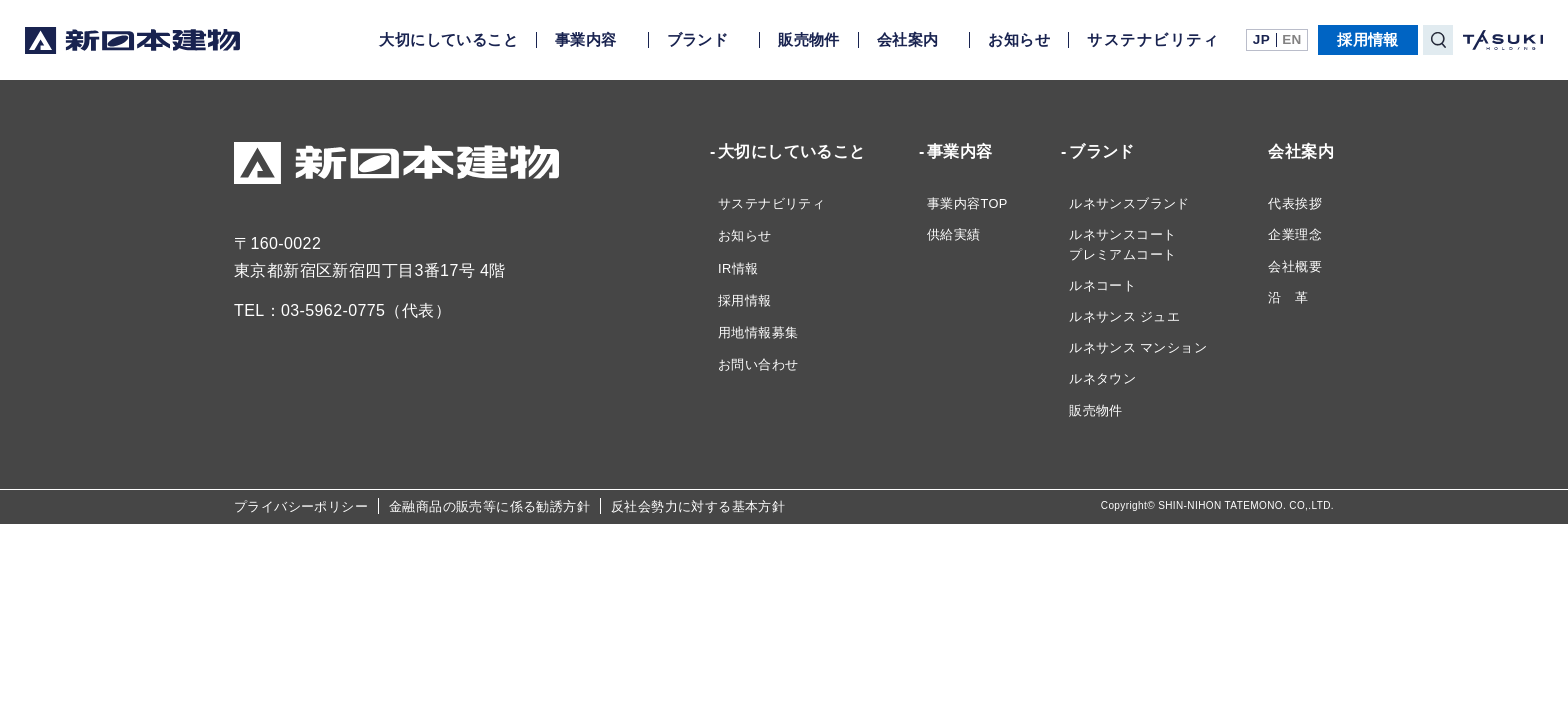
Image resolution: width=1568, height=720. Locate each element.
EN (1292, 40)
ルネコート (1102, 285)
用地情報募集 (758, 332)
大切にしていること (448, 39)
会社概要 (1295, 266)
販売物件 (809, 39)
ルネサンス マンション (1138, 347)
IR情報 (738, 268)
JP (1261, 40)
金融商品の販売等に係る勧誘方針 (489, 506)
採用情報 (1368, 39)
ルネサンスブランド (1129, 203)
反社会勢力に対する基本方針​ (698, 506)
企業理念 (1295, 234)
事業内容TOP (967, 203)
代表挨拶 (1295, 203)
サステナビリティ (1153, 39)
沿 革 (1288, 297)
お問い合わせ (758, 364)
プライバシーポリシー (301, 506)
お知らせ (1019, 39)
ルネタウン (1102, 378)
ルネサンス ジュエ (1124, 316)
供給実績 (954, 234)
